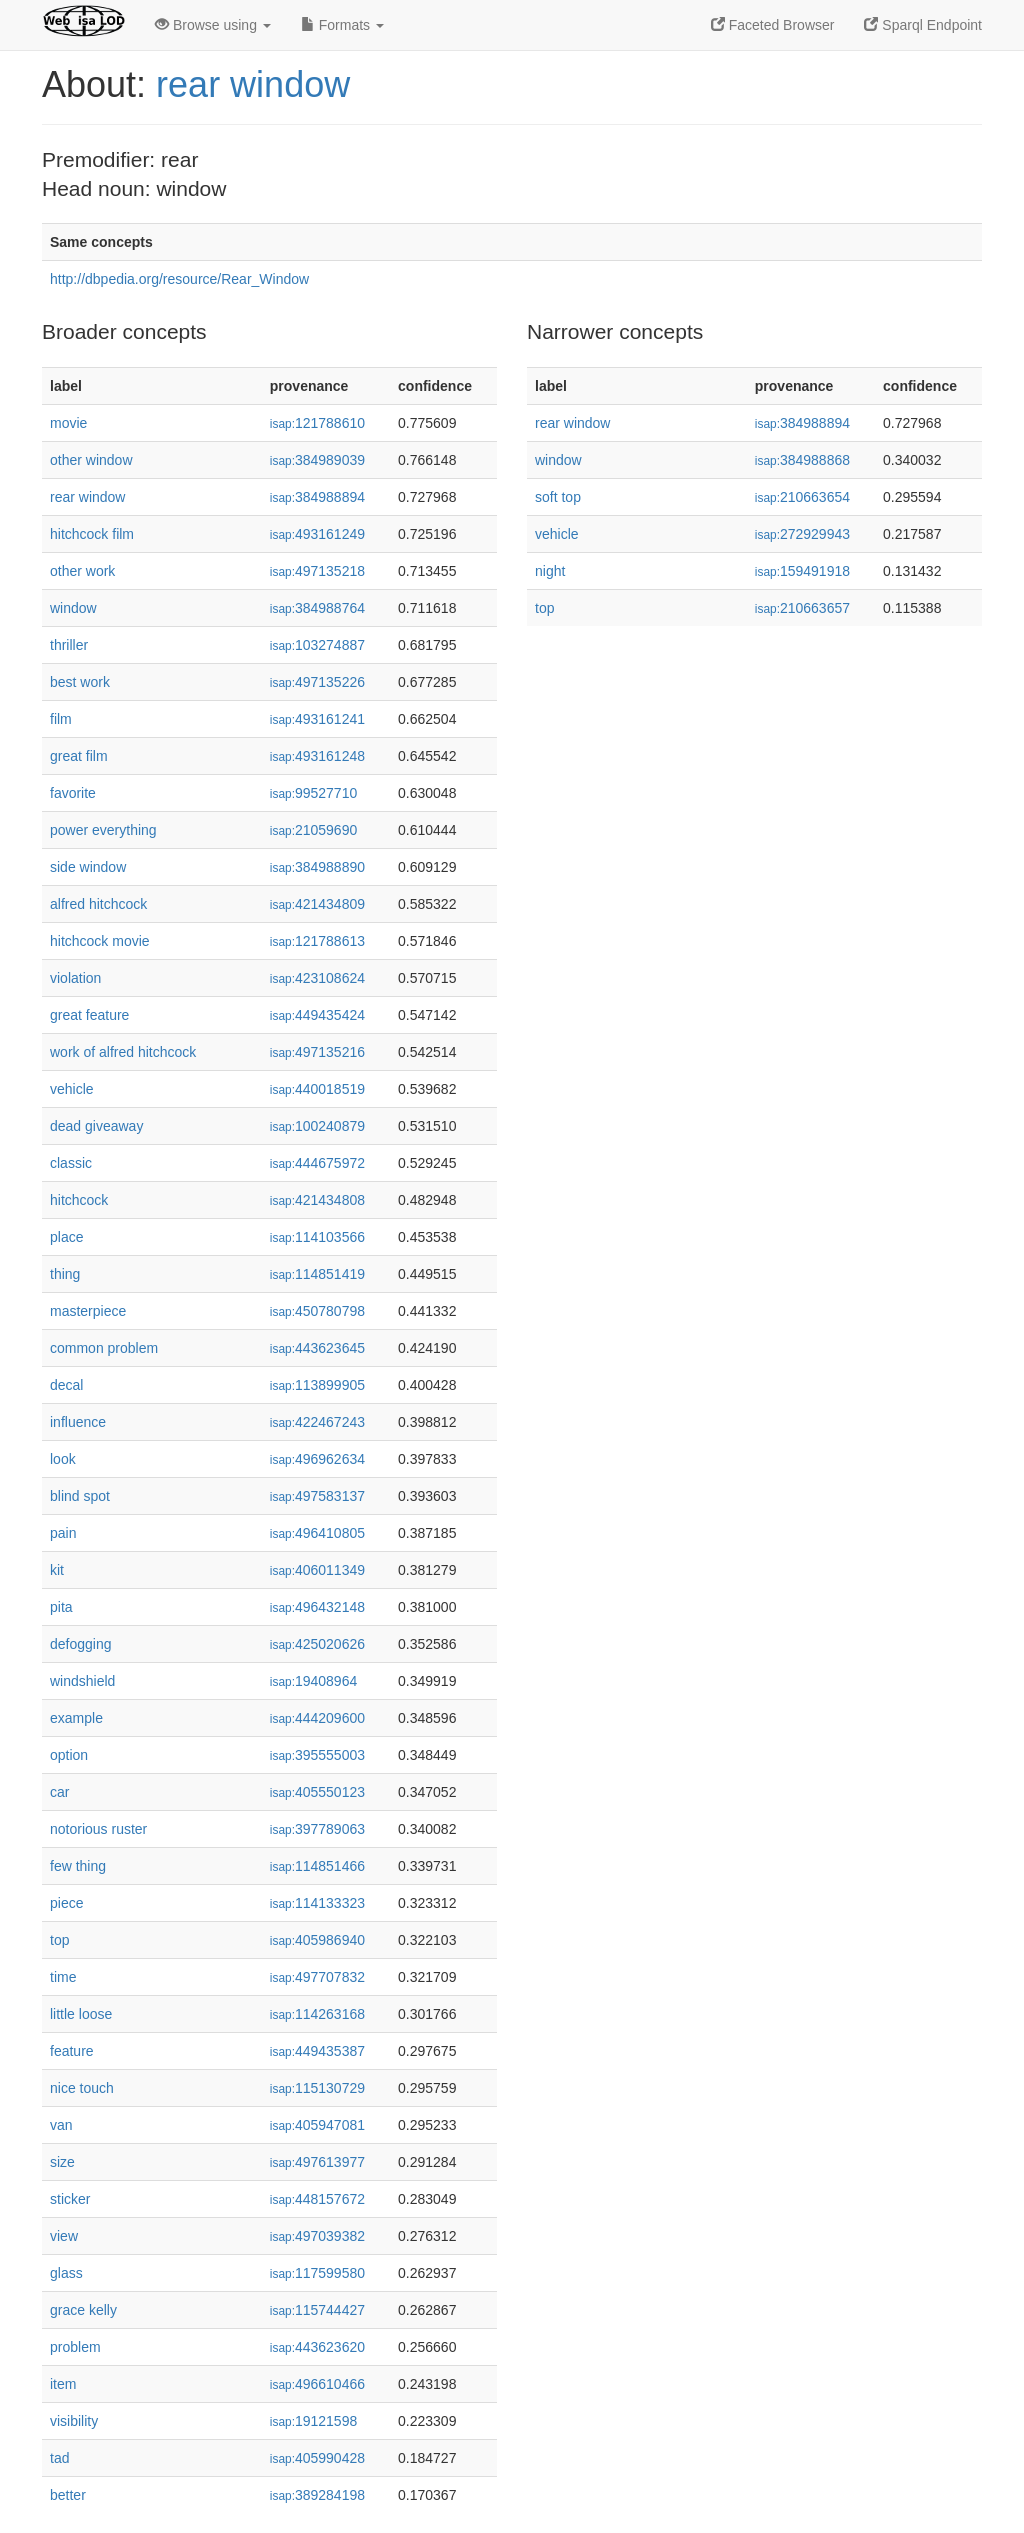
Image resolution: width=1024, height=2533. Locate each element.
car (59, 1792)
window (73, 608)
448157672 (317, 2199)
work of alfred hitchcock (123, 1052)
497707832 (317, 1977)
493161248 (317, 756)
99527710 (313, 793)
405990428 (317, 2458)
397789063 (317, 1829)
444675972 (317, 1163)
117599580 (317, 2273)
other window (91, 460)
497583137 (317, 1496)
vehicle (72, 1089)
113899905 (317, 1385)
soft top (558, 497)
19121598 (313, 2421)
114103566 (317, 1237)
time (63, 1977)
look (63, 1459)
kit (57, 1570)
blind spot (80, 1496)
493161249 (317, 534)
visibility (74, 2421)
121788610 (317, 423)
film (61, 719)
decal (66, 1385)
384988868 (802, 460)
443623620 (317, 2347)
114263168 (317, 2014)
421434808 (317, 1200)
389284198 (317, 2495)
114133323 (317, 1903)
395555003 (317, 1755)
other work (82, 571)
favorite (73, 793)
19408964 (313, 1681)
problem (75, 2347)
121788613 (317, 941)
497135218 (317, 571)
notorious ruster (98, 1829)
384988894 (317, 497)
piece (66, 1903)
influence (78, 1422)
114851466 (317, 1866)
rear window (253, 84)
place (66, 1237)
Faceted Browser (773, 25)
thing (65, 1274)
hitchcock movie (100, 941)
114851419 (317, 1274)
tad (59, 2458)
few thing (78, 1866)
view (64, 2236)
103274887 (317, 645)
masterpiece (88, 1311)
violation (75, 978)
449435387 (317, 2051)
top (59, 1940)
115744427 (317, 2310)
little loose (81, 2014)
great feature (89, 1015)
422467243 (317, 1422)
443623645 (317, 1348)
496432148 (317, 1607)
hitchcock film (92, 534)
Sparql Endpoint (923, 25)
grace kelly (83, 2310)
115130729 (317, 2088)
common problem (104, 1348)
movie (68, 423)
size (62, 2162)
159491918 (802, 571)
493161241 (317, 719)
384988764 (317, 608)
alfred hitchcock (98, 904)
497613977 (317, 2162)
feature (72, 2051)
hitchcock (79, 1200)
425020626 (317, 1644)
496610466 (317, 2384)
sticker (70, 2199)
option (69, 1755)
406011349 (317, 1570)
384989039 (317, 460)
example (76, 1718)
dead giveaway (96, 1126)
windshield (82, 1681)
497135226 (317, 682)
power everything (103, 830)
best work (80, 682)
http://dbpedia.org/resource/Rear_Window (179, 279)
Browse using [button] (213, 25)
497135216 (317, 1052)
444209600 (317, 1718)
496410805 (317, 1533)
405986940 (317, 1940)
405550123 (317, 1792)
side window (88, 867)
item (63, 2384)
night (550, 571)
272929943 (802, 534)
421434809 (317, 904)
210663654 (802, 497)
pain (63, 1533)
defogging (81, 1644)
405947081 (317, 2125)
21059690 (313, 830)
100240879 (317, 1126)
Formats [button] (342, 25)
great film (79, 756)
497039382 (317, 2236)
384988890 (317, 867)
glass (66, 2273)
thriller (69, 645)
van (61, 2125)
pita (61, 1607)
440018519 (317, 1089)
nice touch (82, 2088)
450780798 (317, 1311)
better (68, 2495)
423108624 (317, 978)
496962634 (317, 1459)
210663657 (802, 608)
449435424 (317, 1015)
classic (71, 1163)
